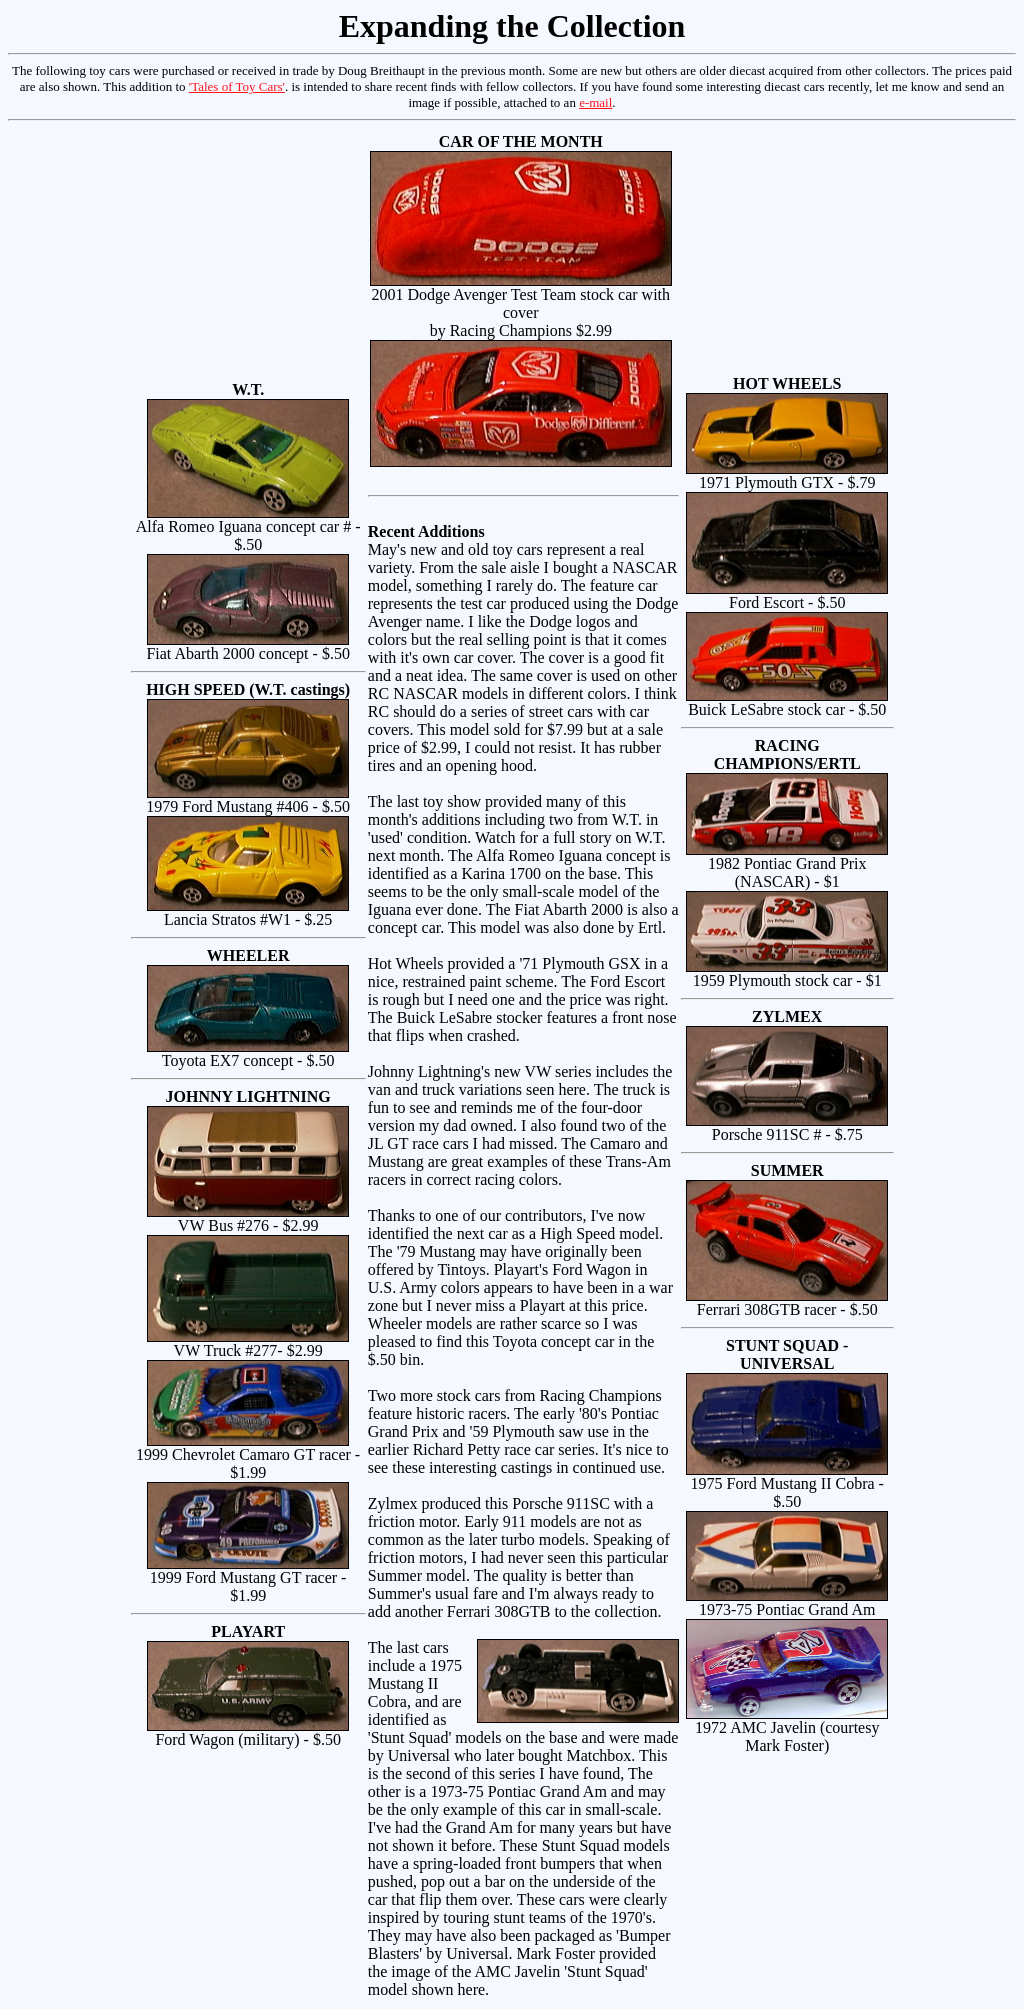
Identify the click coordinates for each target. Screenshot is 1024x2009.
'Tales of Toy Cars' (237, 86)
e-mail (595, 102)
